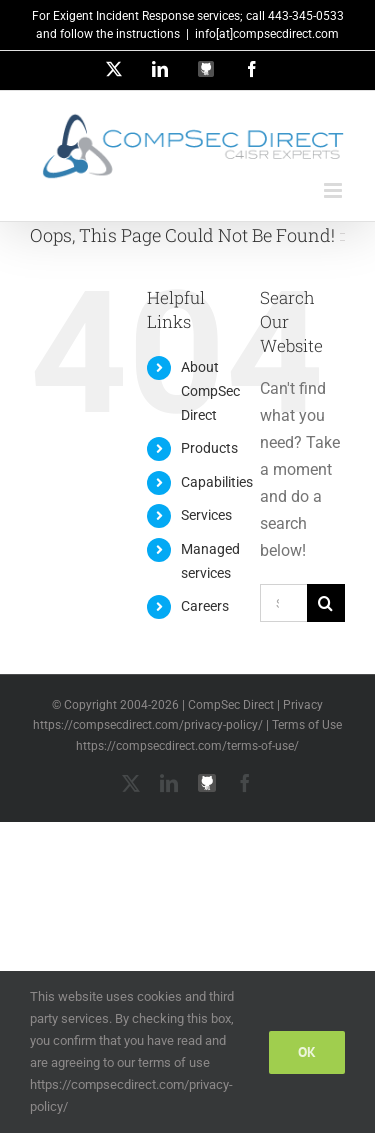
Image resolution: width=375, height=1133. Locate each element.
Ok (307, 1052)
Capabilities (217, 482)
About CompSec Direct (210, 391)
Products (209, 448)
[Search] (326, 603)
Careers (205, 606)
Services (206, 515)
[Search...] (283, 603)
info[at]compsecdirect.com (267, 34)
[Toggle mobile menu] (334, 190)
